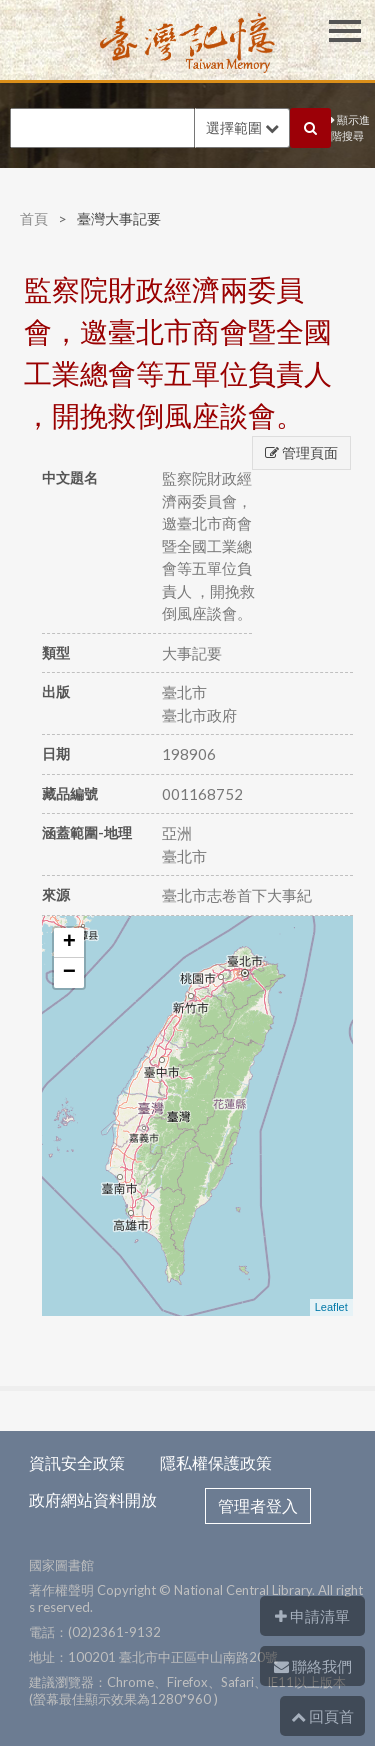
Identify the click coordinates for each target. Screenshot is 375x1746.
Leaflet (331, 1307)
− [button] (69, 973)
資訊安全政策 (77, 1462)
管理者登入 (258, 1505)
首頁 (34, 218)
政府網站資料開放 (93, 1499)
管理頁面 (301, 452)
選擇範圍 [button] (242, 127)
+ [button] (69, 943)
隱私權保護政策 (216, 1462)
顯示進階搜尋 (350, 128)
